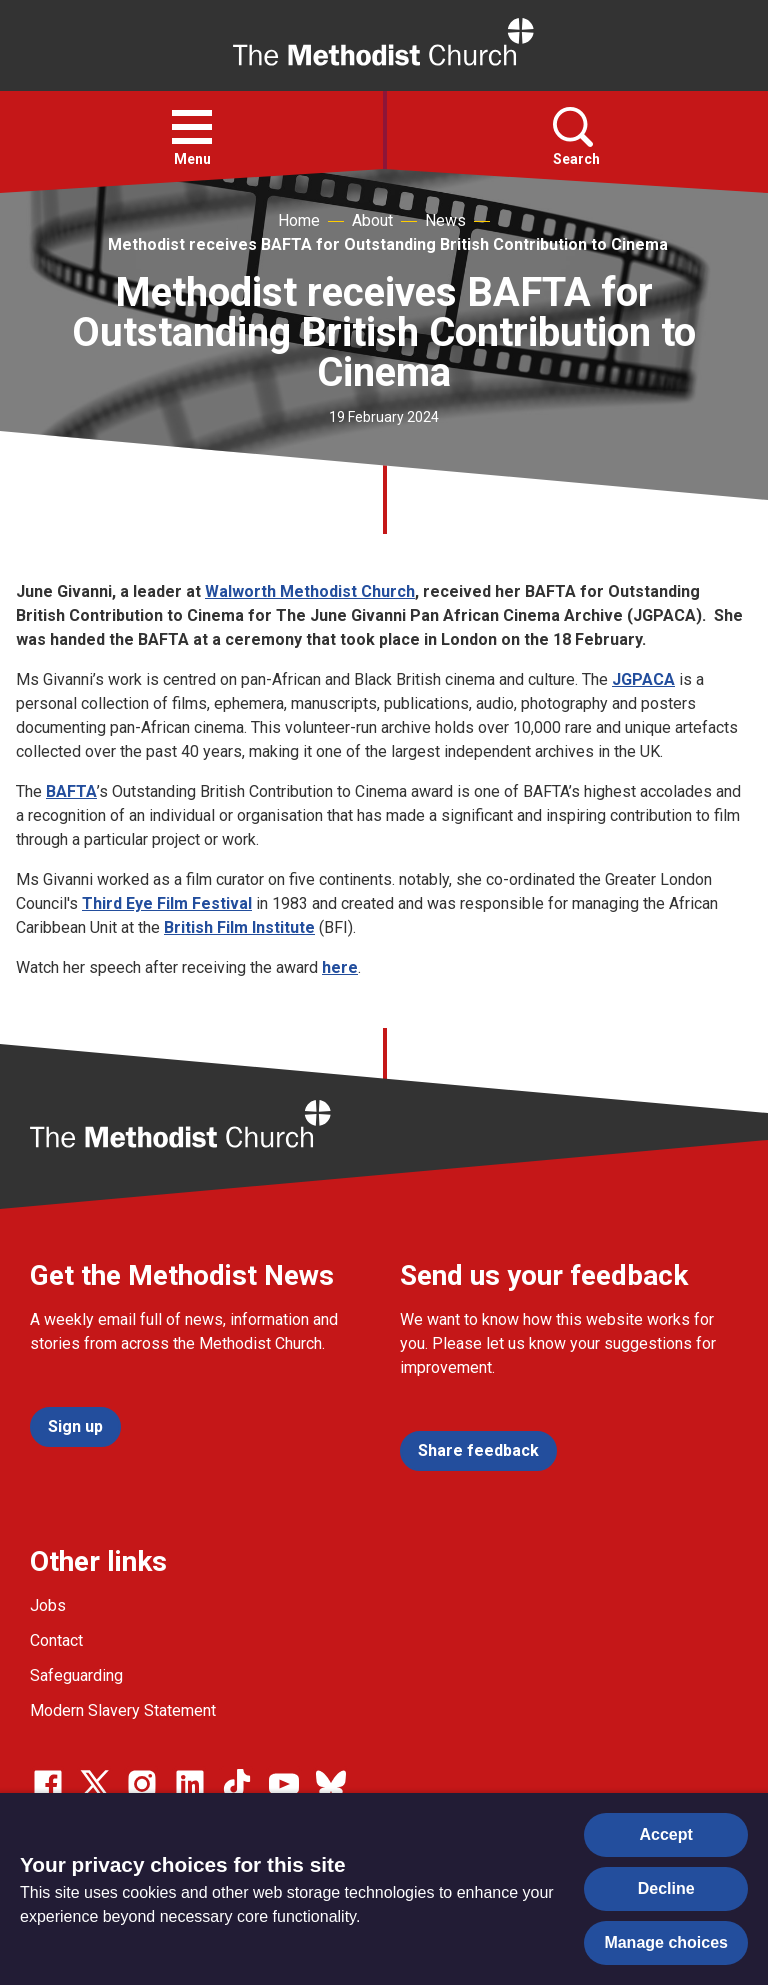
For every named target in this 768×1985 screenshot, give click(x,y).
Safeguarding (76, 1675)
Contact (56, 1640)
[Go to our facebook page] (48, 1784)
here (340, 967)
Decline (666, 1888)
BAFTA (71, 791)
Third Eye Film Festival (167, 903)
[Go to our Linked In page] (190, 1784)
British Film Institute (239, 927)
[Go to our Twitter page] (95, 1784)
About (372, 220)
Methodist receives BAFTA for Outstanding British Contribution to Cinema (388, 244)
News (445, 220)
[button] (192, 127)
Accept (666, 1834)
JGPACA (643, 679)
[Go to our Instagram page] (142, 1784)
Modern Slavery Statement (123, 1710)
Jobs (48, 1605)
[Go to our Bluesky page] (331, 1784)
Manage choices (666, 1942)
